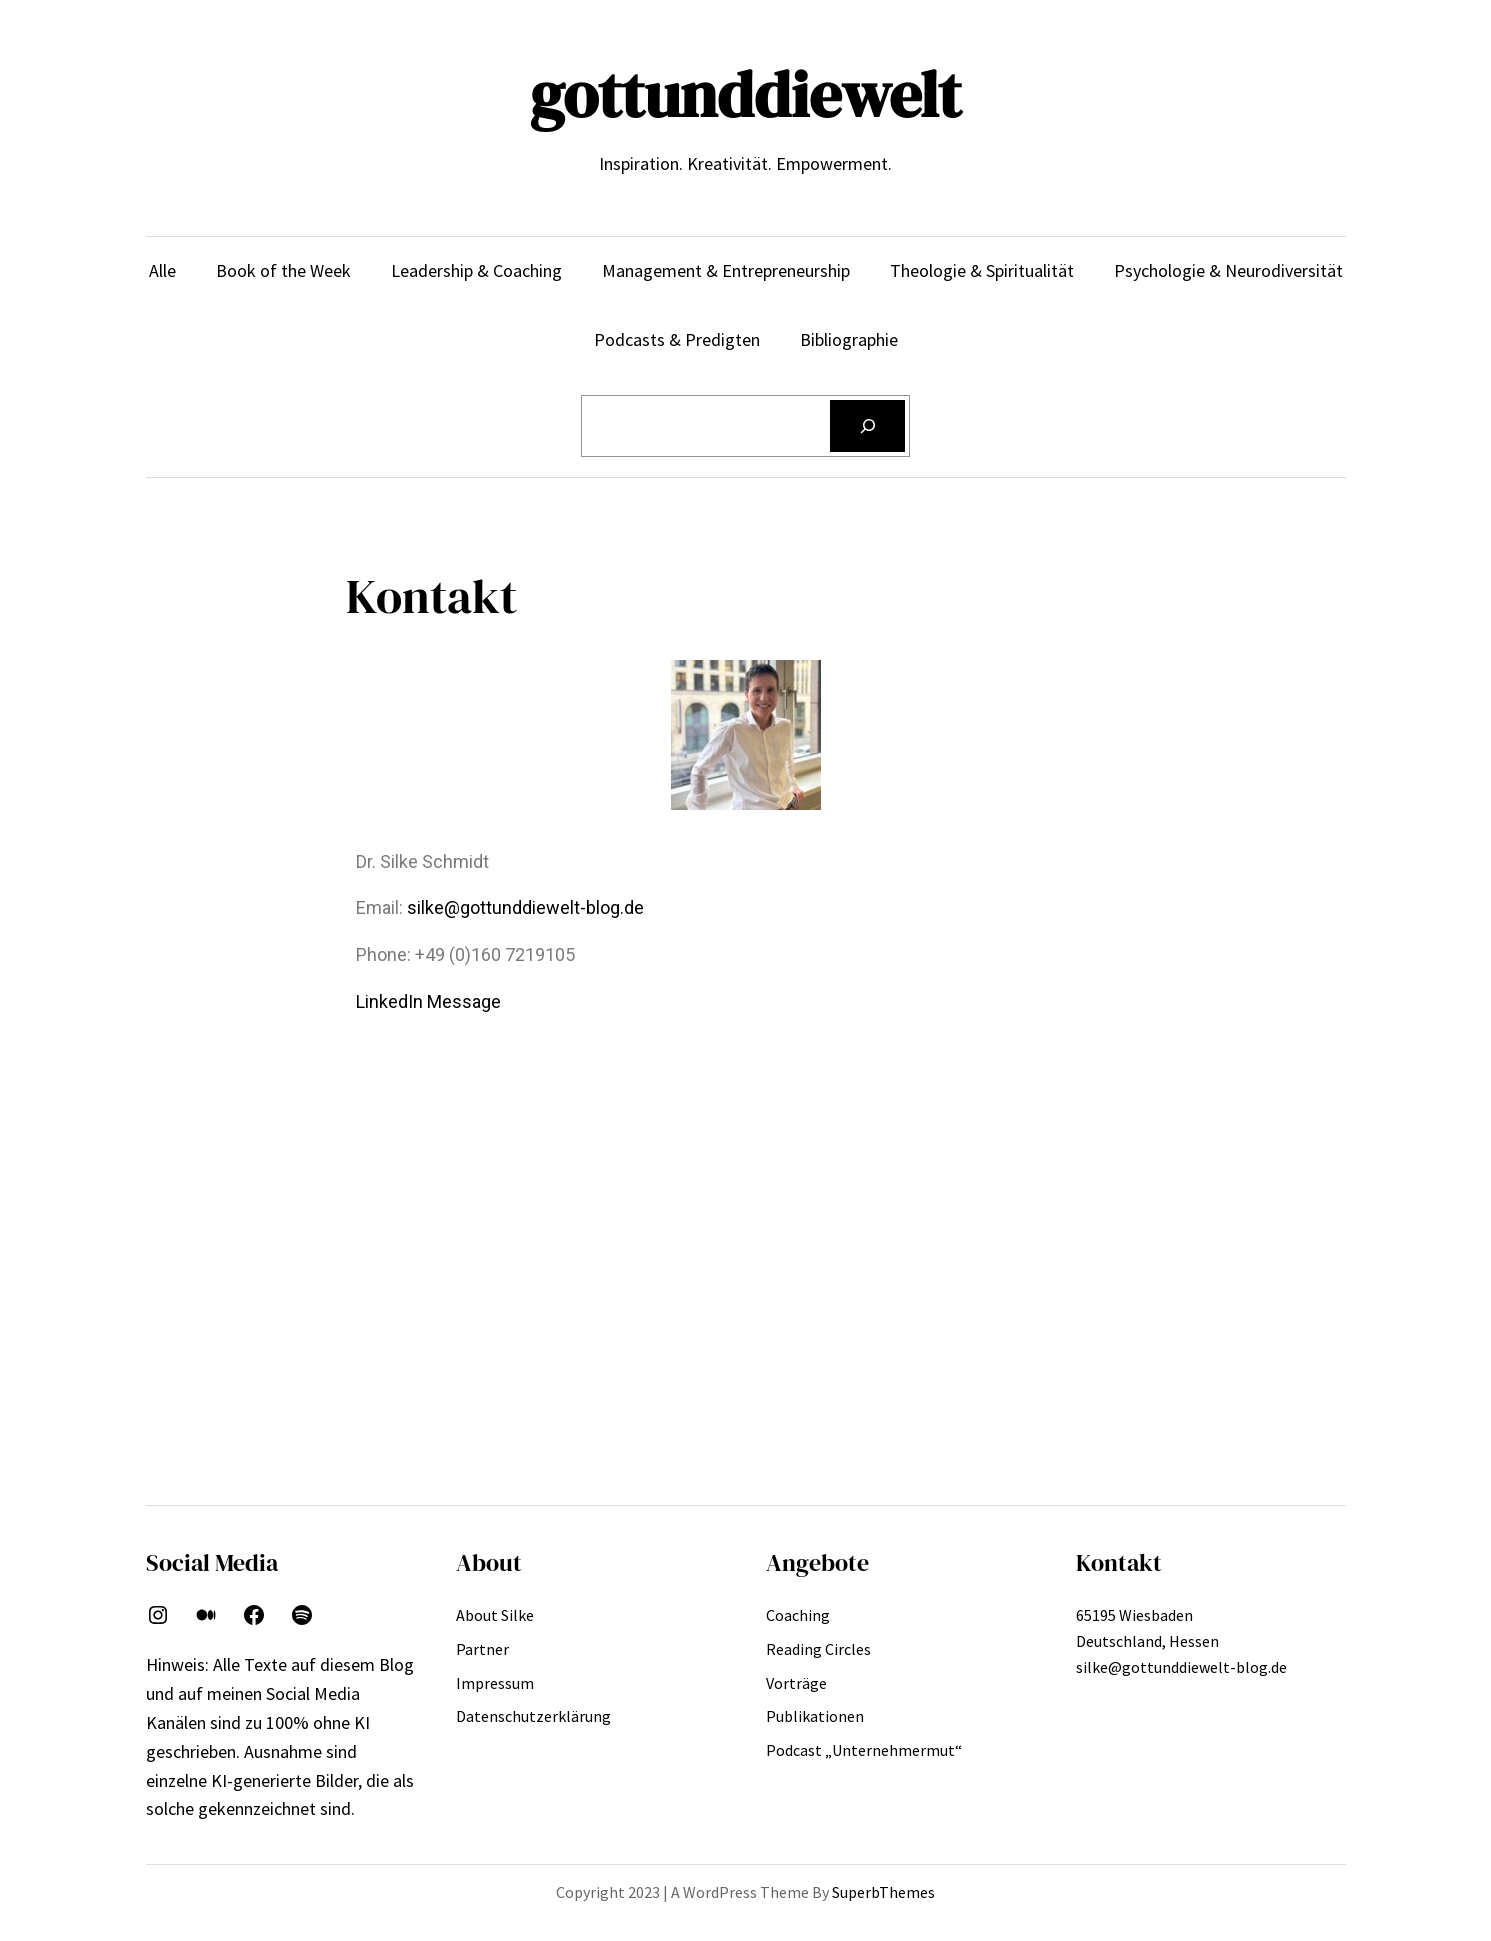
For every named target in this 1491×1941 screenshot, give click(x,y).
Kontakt (1119, 1562)
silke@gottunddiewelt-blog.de (525, 907)
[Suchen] (868, 426)
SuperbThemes (883, 1892)
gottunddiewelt (745, 94)
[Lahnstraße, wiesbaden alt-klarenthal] (746, 1205)
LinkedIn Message (428, 1001)
